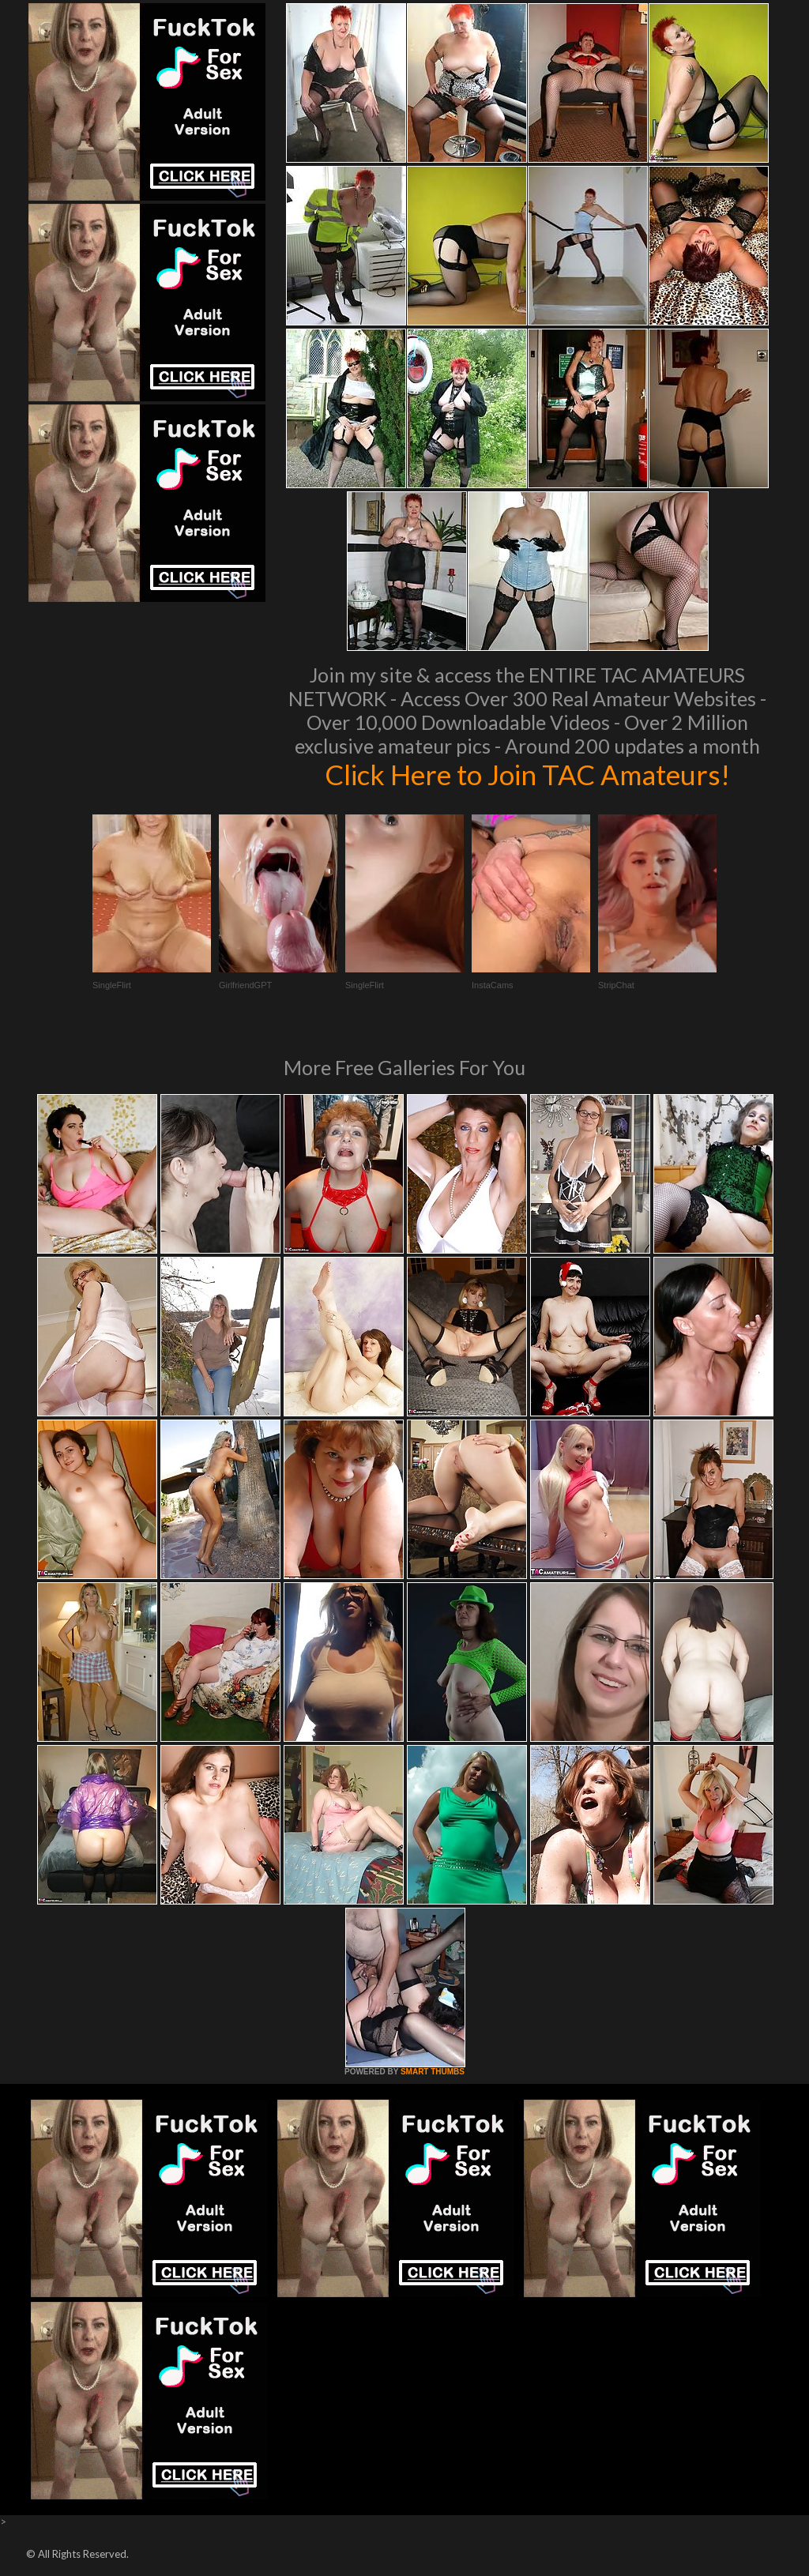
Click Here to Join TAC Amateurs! (527, 774)
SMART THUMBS (433, 2071)
